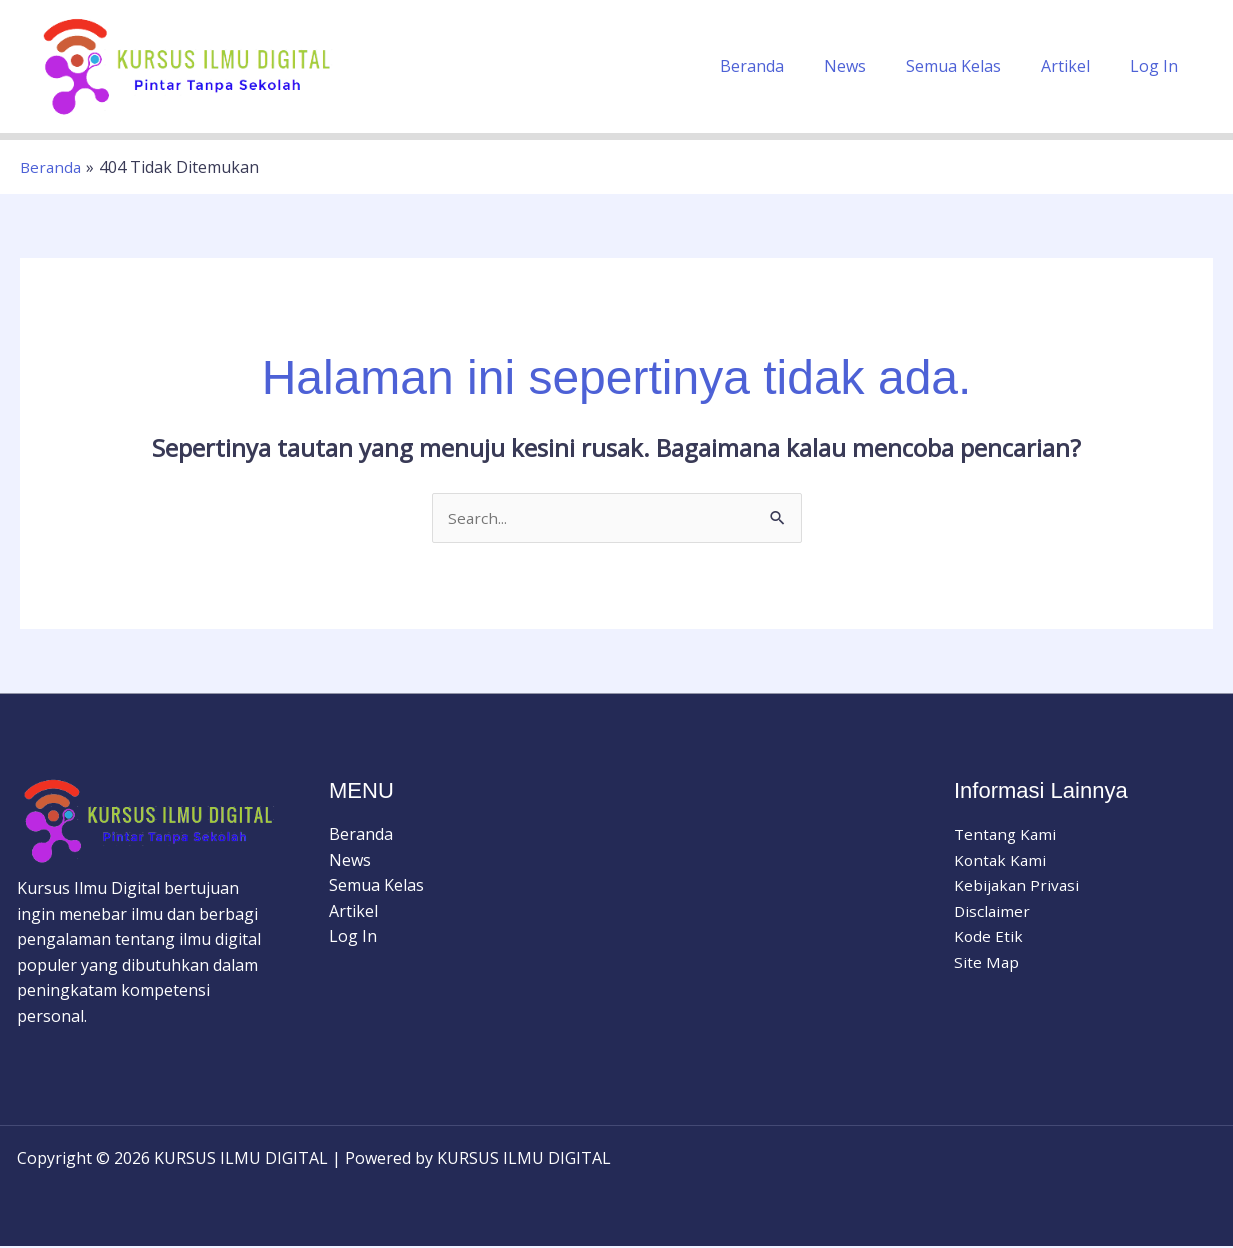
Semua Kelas (973, 66)
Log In (1158, 66)
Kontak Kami (1001, 861)
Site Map (987, 963)
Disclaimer (993, 912)
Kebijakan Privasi (1018, 886)
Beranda (788, 66)
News (873, 66)
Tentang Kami (1007, 835)
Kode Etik (989, 937)
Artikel (1077, 66)
